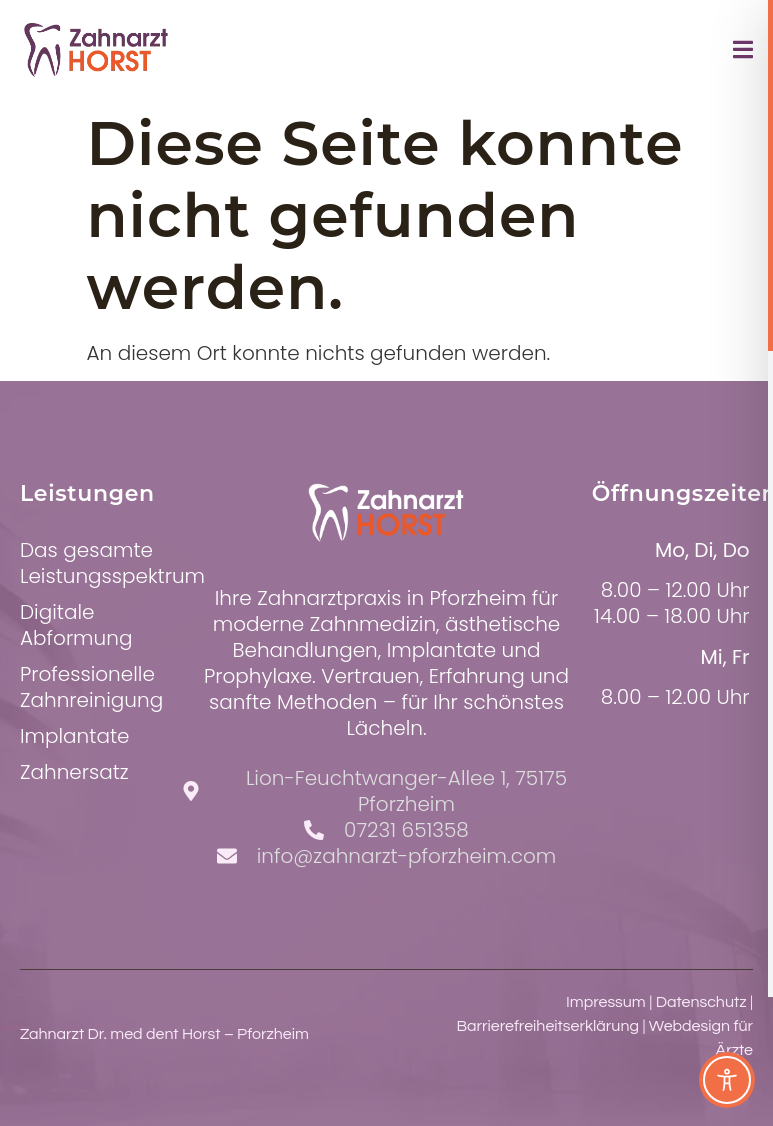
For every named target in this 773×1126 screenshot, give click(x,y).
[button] (44, 1082)
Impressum (606, 1002)
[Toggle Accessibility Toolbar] (727, 1080)
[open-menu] (743, 53)
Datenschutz (701, 1002)
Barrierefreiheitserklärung (547, 1026)
